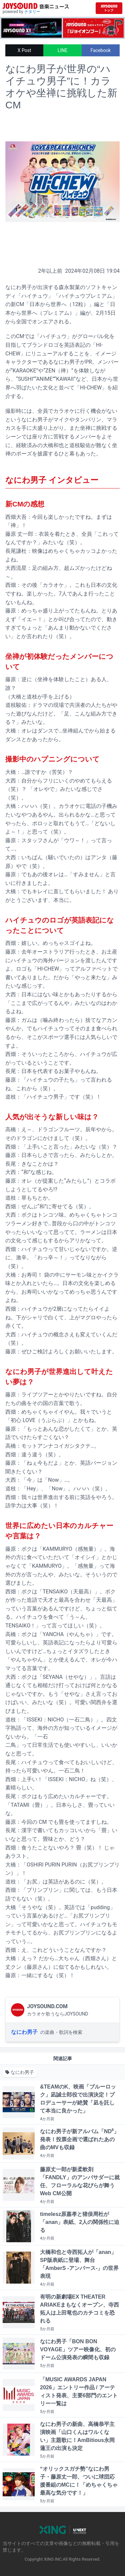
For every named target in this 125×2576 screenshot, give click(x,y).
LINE (62, 50)
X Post (24, 50)
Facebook (100, 50)
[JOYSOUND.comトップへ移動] (109, 8)
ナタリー (32, 11)
